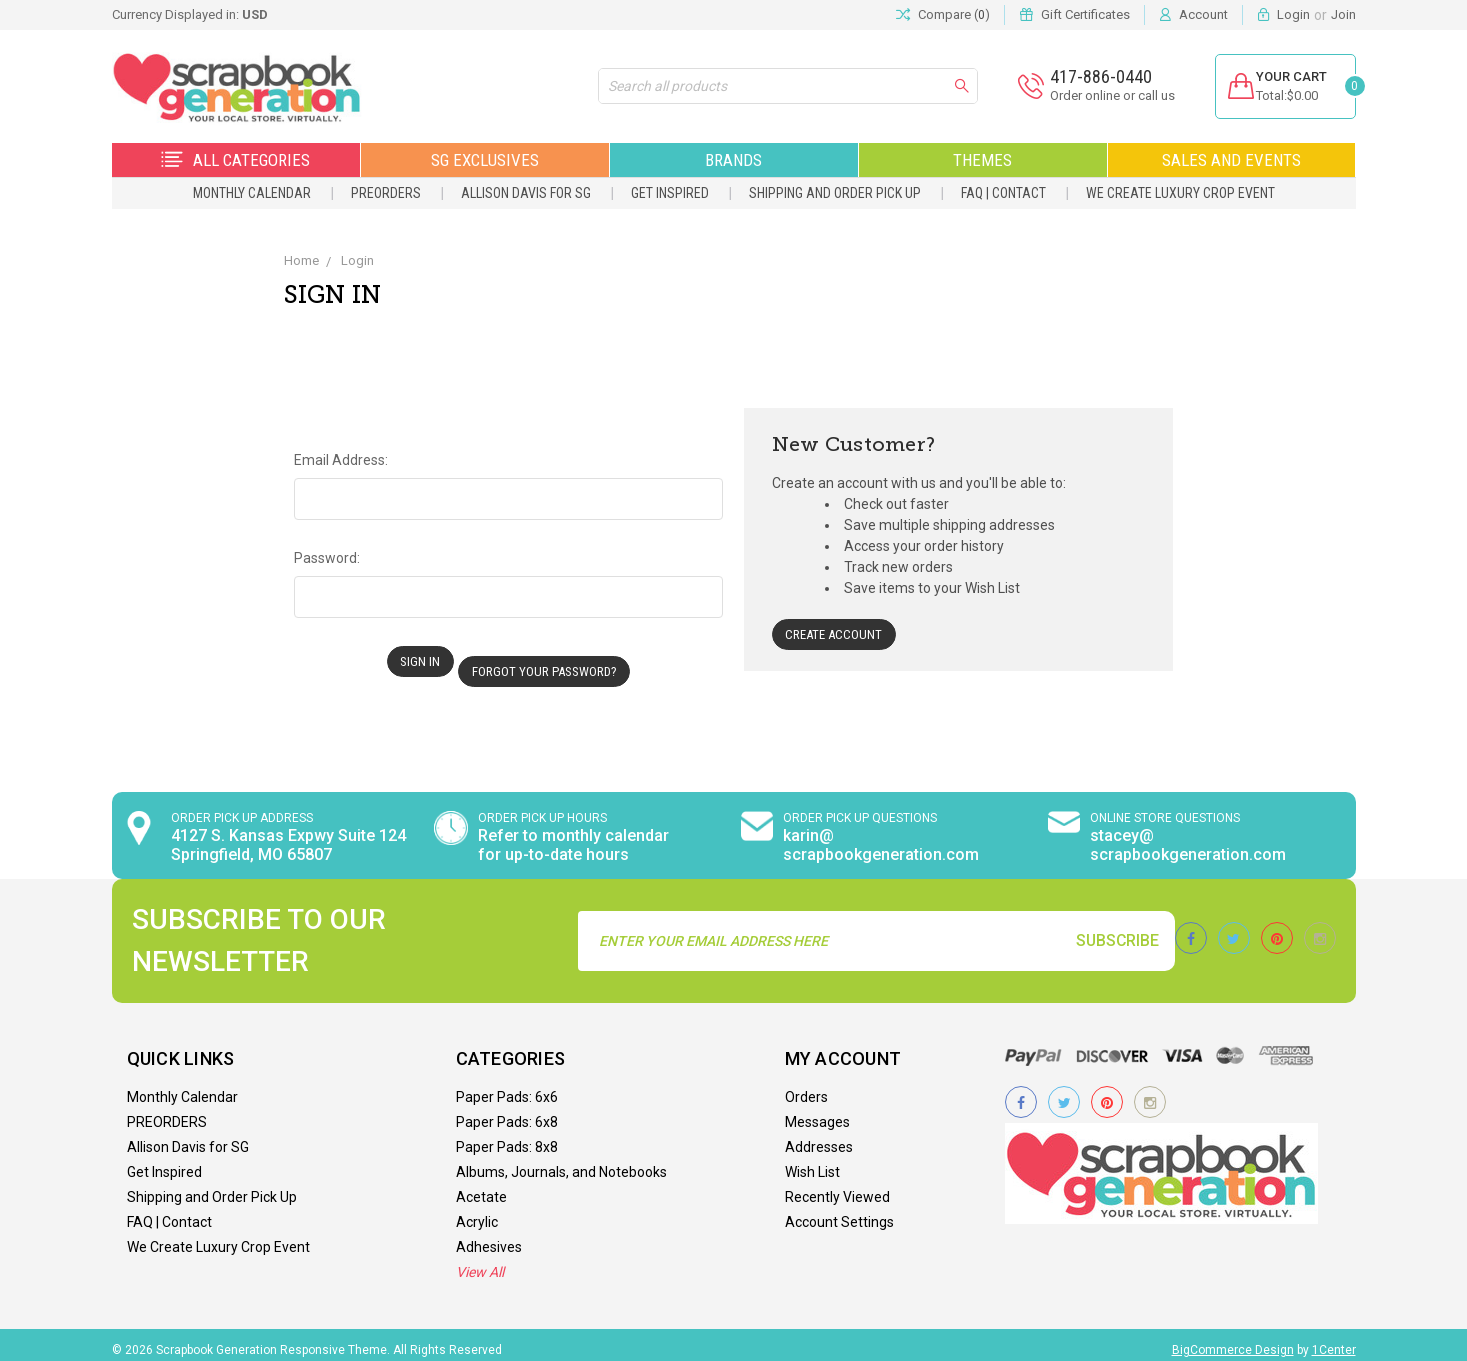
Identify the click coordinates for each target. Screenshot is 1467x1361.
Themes (982, 160)
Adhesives (489, 1237)
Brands (733, 160)
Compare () (943, 15)
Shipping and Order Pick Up (835, 193)
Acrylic (477, 1212)
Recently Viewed (837, 1187)
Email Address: (341, 460)
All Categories (235, 160)
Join (1343, 14)
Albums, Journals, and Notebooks (561, 1162)
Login (1293, 14)
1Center (1334, 1340)
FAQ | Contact (1003, 193)
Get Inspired (670, 193)
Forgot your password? (551, 661)
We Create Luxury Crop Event (1180, 193)
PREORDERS (386, 193)
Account (1203, 14)
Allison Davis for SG (526, 193)
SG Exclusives (485, 160)
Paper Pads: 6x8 (507, 1112)
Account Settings (839, 1212)
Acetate (481, 1187)
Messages (817, 1112)
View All (480, 1262)
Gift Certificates (1085, 14)
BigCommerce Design (1233, 1340)
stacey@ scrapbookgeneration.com (1188, 835)
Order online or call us (1100, 95)
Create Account (836, 634)
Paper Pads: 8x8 (507, 1137)
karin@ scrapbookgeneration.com (881, 835)
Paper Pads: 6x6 (507, 1087)
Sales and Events (1231, 160)
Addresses (819, 1137)
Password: (327, 558)
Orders (806, 1087)
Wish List (812, 1162)
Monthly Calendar (252, 193)
